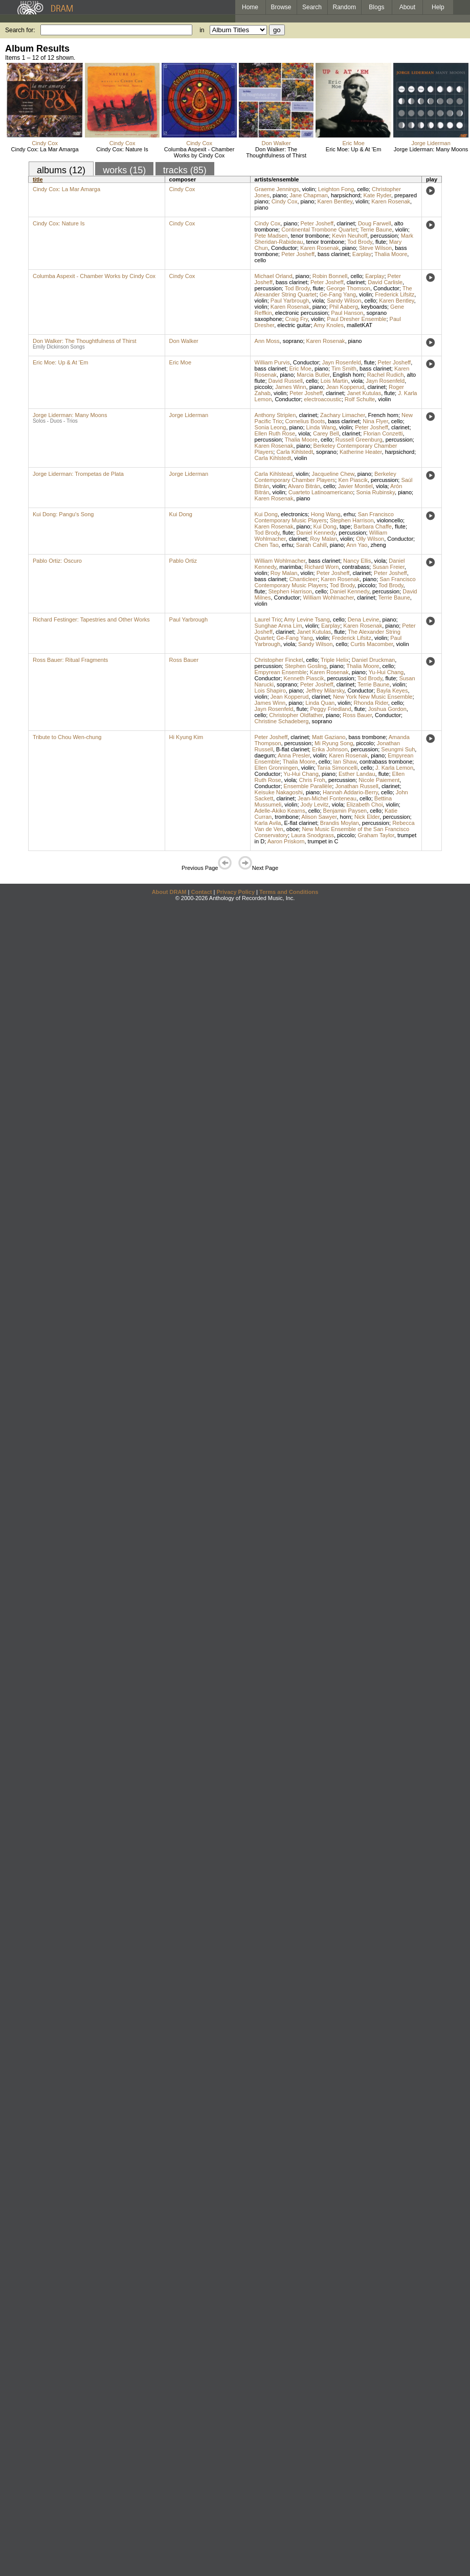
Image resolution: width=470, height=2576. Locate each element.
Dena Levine (363, 619)
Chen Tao (267, 545)
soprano (293, 341)
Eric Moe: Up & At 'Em (353, 149)
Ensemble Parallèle (308, 786)
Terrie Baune (376, 229)
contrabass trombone (386, 761)
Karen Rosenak (390, 201)
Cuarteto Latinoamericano (320, 492)
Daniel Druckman (373, 660)
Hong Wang (326, 514)
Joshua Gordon (387, 709)
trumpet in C (323, 841)
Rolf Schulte (360, 399)
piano (279, 195)
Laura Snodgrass (312, 835)
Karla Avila (268, 823)
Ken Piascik (352, 480)
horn (345, 817)
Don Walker (276, 143)
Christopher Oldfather (296, 715)
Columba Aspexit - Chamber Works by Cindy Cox (199, 152)
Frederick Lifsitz (394, 294)
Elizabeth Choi (364, 804)
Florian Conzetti (382, 433)
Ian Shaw (344, 761)
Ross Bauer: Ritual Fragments (70, 660)
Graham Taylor (375, 835)
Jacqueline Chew (333, 474)
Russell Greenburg (359, 439)
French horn (383, 415)
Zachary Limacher (342, 415)
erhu (349, 514)
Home (250, 7)
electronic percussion (301, 313)
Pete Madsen (271, 236)
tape (345, 526)
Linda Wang (321, 427)
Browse (281, 7)
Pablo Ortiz (183, 561)
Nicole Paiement (379, 780)
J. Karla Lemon (394, 768)
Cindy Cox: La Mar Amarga (45, 149)
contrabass (355, 567)
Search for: (20, 30)
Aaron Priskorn (286, 841)
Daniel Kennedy (315, 533)
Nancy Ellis (357, 561)
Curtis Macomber (371, 644)
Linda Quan (319, 703)
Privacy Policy (235, 892)
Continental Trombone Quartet (319, 229)
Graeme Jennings (277, 189)
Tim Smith (343, 368)
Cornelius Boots (305, 421)
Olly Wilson (370, 539)
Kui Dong (180, 514)
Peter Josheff (317, 223)
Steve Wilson (375, 248)
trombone (286, 817)
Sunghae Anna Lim (278, 626)
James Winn (290, 387)
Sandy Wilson (344, 300)
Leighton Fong (336, 189)
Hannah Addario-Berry (350, 792)
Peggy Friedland (330, 709)
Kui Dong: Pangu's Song (63, 514)
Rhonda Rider (371, 703)
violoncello (390, 520)
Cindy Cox (45, 143)
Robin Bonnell (330, 276)
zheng (378, 545)
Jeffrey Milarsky (325, 690)
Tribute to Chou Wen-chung (67, 737)
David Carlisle (385, 282)
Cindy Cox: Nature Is (122, 149)
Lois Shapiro (270, 690)
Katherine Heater (361, 452)
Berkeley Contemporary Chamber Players (325, 477)
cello (363, 189)
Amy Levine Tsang (307, 619)
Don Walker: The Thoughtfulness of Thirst (276, 152)
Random (344, 7)
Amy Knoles (329, 325)
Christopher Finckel (279, 660)
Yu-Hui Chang (386, 672)
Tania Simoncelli (337, 768)
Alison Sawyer (319, 817)
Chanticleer (303, 579)
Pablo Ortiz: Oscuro (57, 561)
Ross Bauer (183, 660)
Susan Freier (388, 567)
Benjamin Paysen (345, 811)
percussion (383, 236)
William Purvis (272, 362)
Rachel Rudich (385, 375)
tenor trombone (310, 236)
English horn (348, 375)
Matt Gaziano (328, 737)
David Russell (285, 381)
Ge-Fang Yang (338, 294)
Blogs (376, 7)
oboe (292, 829)
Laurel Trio (268, 619)
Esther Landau (357, 774)
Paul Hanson (347, 313)
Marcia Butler (313, 375)
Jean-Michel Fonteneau (327, 798)
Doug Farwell (374, 223)
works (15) (124, 170)
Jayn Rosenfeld (341, 362)
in (201, 30)
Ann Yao (356, 545)
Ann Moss (267, 341)
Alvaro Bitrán (304, 486)
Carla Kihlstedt (294, 452)
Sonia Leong (270, 427)
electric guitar (293, 325)
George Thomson (348, 288)
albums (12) (61, 170)
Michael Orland (274, 276)
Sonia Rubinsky (375, 492)
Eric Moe (353, 143)
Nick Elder (367, 817)
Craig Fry (296, 319)
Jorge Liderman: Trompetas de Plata (78, 474)
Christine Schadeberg (282, 721)
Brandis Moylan (339, 823)
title (38, 179)
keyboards (374, 307)
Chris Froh (312, 780)
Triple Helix (335, 660)
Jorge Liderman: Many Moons (431, 149)
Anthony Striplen (275, 415)
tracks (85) (185, 170)
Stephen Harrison (352, 520)
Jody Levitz (315, 804)
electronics (294, 514)
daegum (265, 755)
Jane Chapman (308, 195)
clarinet (345, 223)
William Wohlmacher (280, 561)
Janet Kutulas (364, 393)
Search (312, 7)
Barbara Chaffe (373, 526)
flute (380, 242)
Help (438, 7)
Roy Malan (323, 539)
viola (318, 300)
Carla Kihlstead (274, 474)
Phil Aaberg (343, 307)
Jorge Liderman (430, 143)
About (407, 7)
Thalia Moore (390, 254)
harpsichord (345, 195)
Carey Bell (326, 433)
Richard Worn (321, 567)
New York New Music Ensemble (372, 697)
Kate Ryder (377, 195)
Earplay (361, 254)
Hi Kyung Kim (186, 737)
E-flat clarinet (300, 823)
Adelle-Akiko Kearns (280, 811)
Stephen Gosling (305, 666)
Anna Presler (294, 755)
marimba (290, 567)
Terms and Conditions (288, 892)
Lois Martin (334, 381)
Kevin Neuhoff (349, 236)
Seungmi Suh (398, 749)
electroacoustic (322, 399)
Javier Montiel (355, 486)
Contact (201, 892)
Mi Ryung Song (334, 743)
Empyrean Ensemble (281, 672)
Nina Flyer (375, 421)
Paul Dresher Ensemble (356, 319)
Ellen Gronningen (276, 768)
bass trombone (367, 737)
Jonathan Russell (356, 786)
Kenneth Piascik (304, 678)
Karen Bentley (335, 201)
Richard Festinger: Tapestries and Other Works (91, 619)
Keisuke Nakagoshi (279, 792)
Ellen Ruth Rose (275, 433)
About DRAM (169, 892)
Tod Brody (359, 242)
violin (308, 189)
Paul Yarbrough (290, 300)
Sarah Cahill (311, 545)
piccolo (263, 387)
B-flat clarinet (292, 749)
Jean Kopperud (345, 387)
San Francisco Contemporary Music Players (324, 517)
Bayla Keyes (392, 690)
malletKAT (359, 325)
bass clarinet (333, 254)
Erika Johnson (330, 749)
